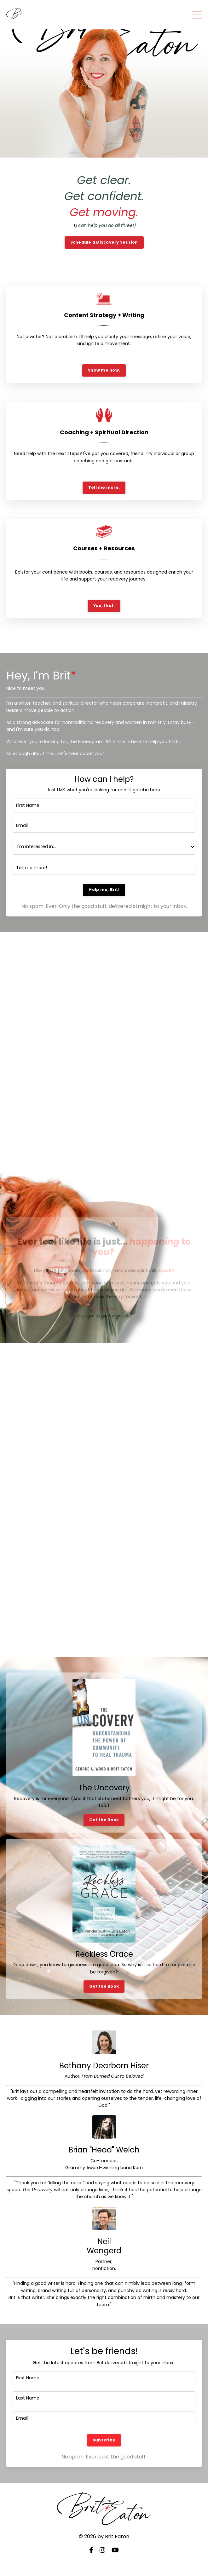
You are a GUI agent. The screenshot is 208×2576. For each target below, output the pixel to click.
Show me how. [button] (104, 370)
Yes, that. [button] (104, 605)
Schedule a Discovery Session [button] (104, 242)
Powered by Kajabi (104, 2560)
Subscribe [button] (104, 2440)
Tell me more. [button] (104, 487)
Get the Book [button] (104, 1819)
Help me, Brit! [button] (104, 889)
